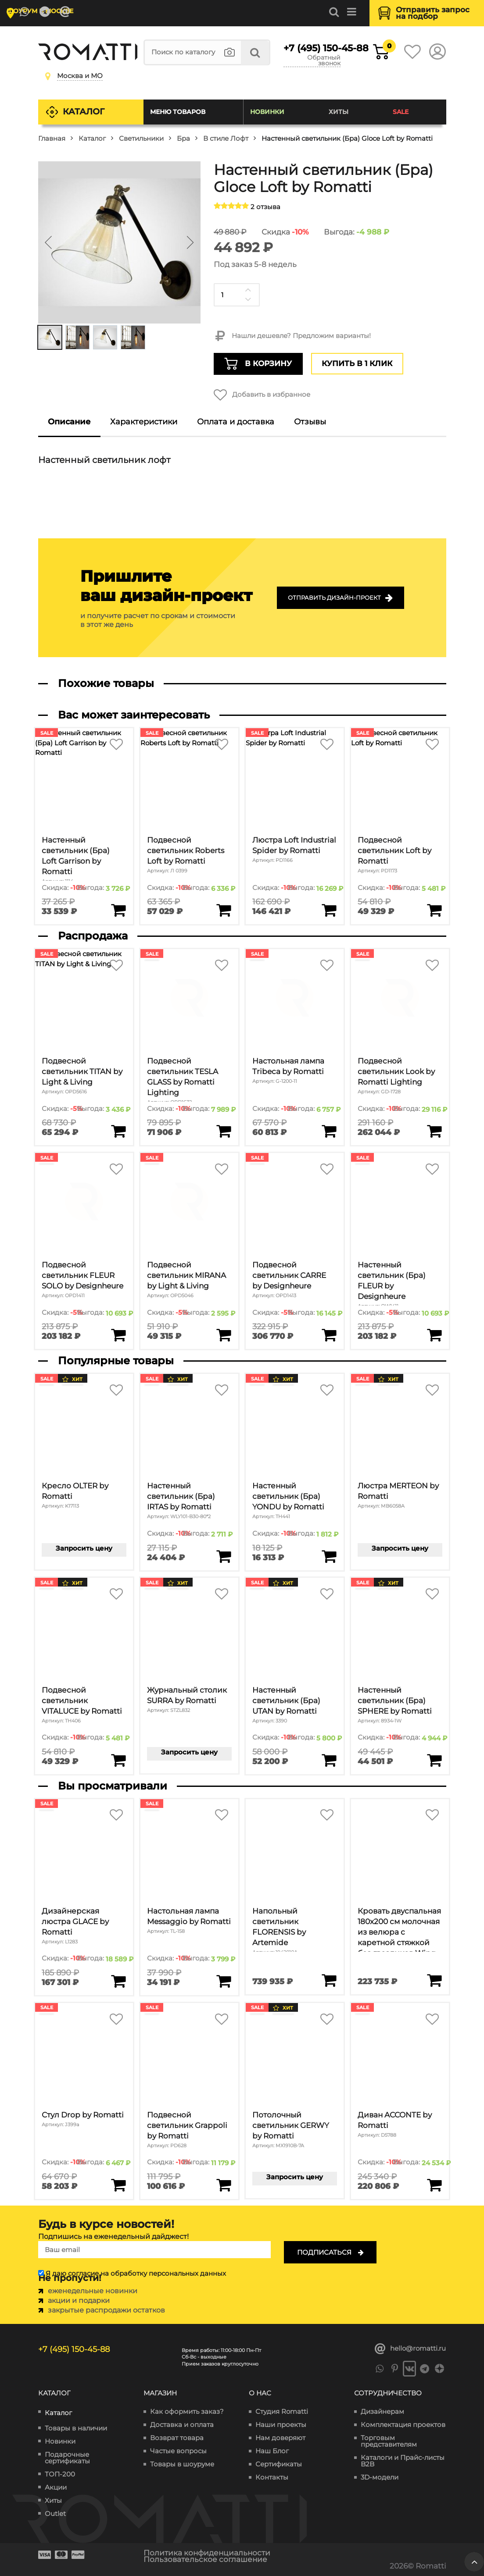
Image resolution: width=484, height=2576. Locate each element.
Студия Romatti (281, 2411)
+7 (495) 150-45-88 (312, 48)
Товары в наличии (76, 2428)
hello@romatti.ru (410, 2349)
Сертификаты (278, 2464)
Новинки (267, 111)
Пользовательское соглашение (205, 2559)
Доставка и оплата (182, 2424)
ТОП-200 (60, 2474)
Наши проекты (280, 2424)
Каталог (83, 112)
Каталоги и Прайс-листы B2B (403, 2460)
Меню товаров (177, 111)
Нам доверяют (280, 2437)
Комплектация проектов (403, 2424)
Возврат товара (177, 2437)
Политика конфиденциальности (206, 2552)
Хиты (338, 111)
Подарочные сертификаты (67, 2457)
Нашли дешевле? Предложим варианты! (292, 336)
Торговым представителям (389, 2441)
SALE (401, 111)
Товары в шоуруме (182, 2464)
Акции (56, 2487)
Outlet (55, 2513)
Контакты (271, 2477)
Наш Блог (272, 2451)
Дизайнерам (382, 2411)
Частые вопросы (178, 2451)
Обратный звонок (324, 61)
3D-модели (379, 2477)
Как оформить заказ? (187, 2411)
